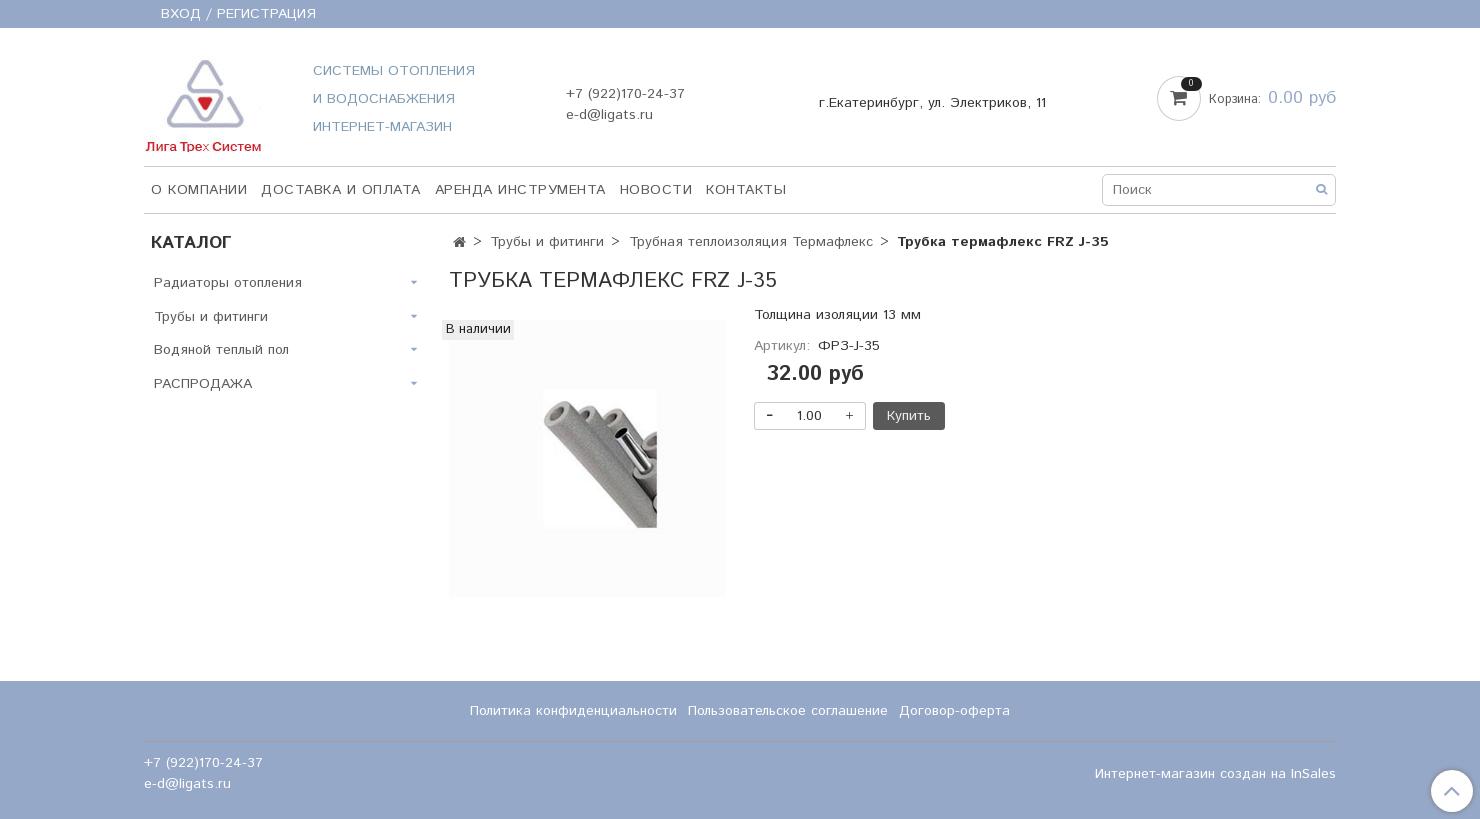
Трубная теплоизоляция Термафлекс (751, 242)
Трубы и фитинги (547, 242)
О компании (199, 190)
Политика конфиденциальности (573, 711)
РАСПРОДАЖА (203, 384)
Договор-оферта (954, 711)
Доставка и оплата (341, 190)
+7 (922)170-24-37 (625, 94)
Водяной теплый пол (221, 350)
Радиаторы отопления (228, 283)
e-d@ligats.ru (609, 115)
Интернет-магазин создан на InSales (1215, 774)
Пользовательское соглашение (788, 711)
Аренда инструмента (520, 190)
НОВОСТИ (656, 190)
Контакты (746, 190)
